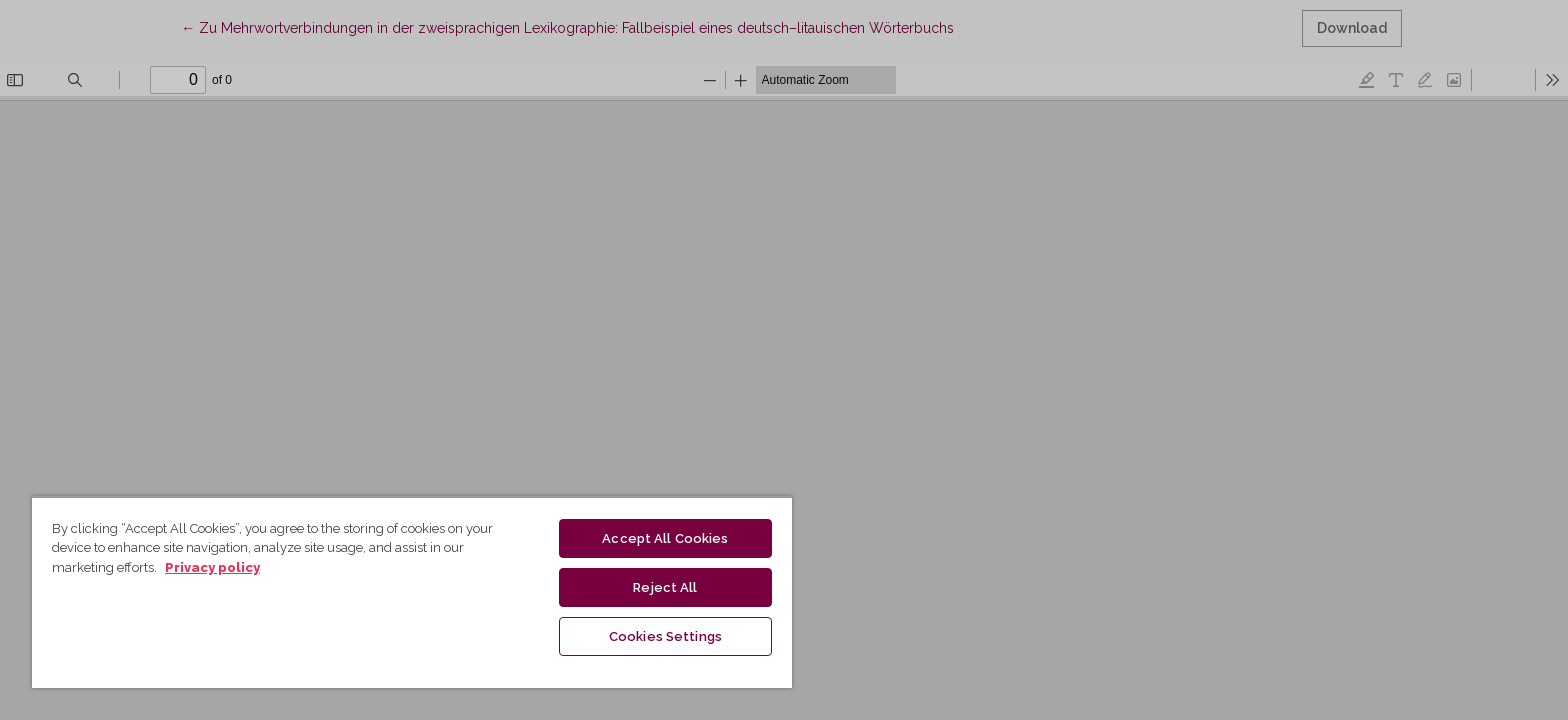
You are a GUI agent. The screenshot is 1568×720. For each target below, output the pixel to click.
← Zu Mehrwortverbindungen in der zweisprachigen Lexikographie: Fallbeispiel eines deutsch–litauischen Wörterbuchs (567, 26)
